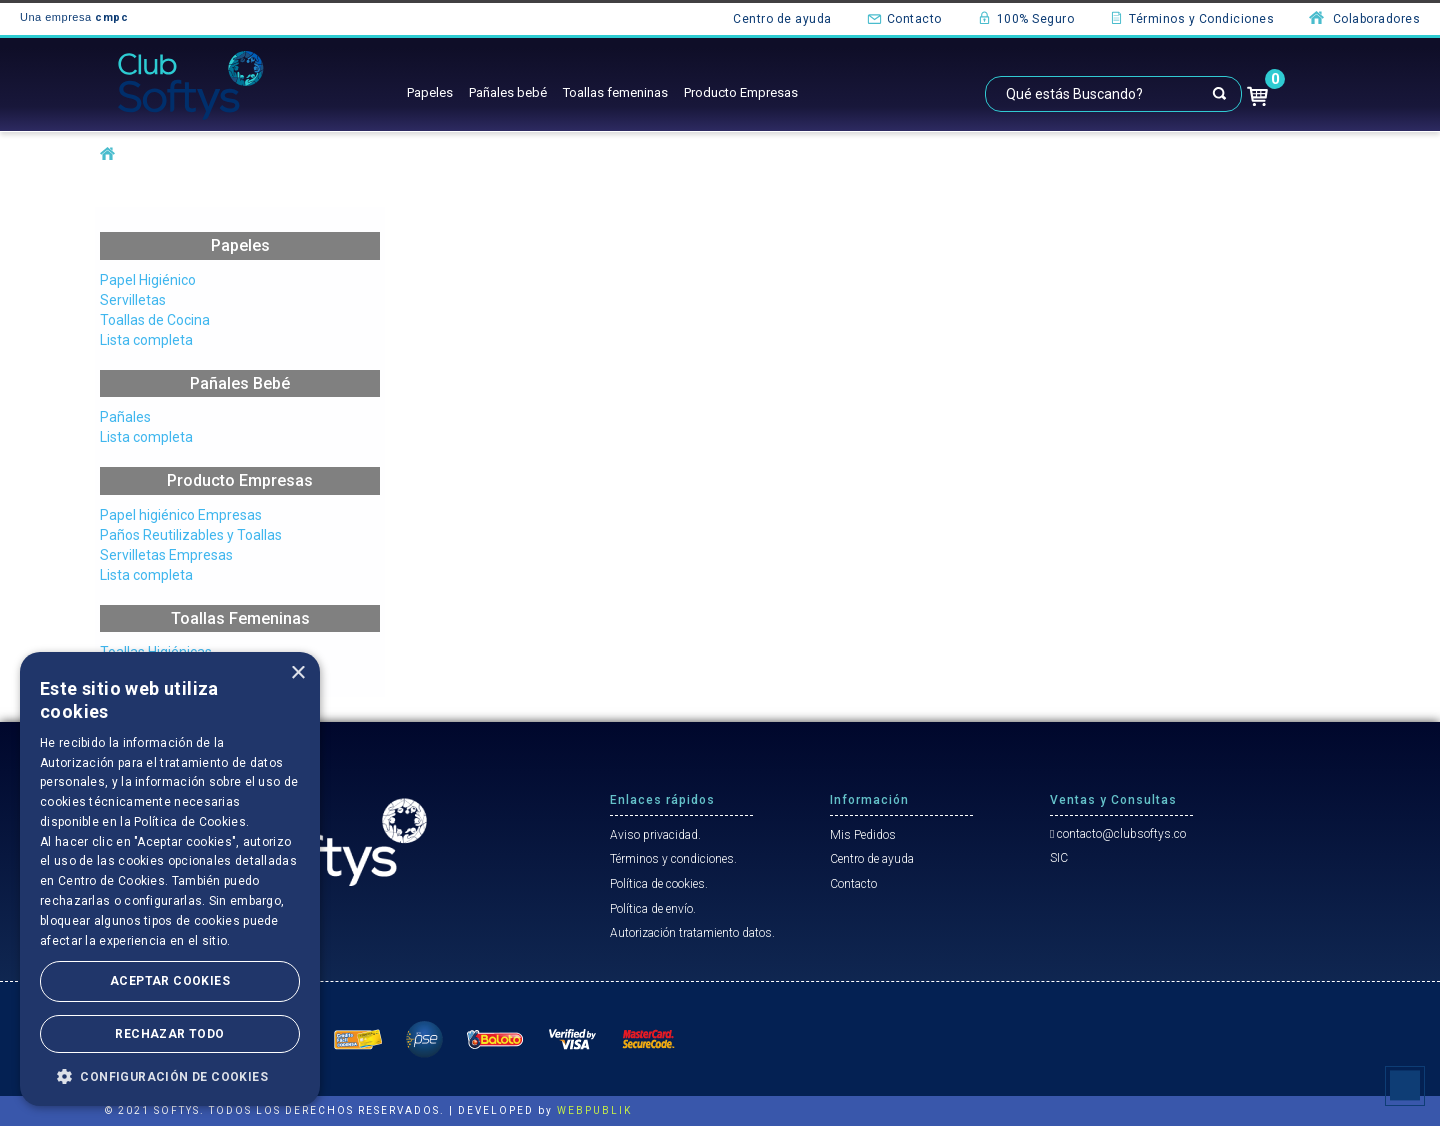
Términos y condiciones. (673, 859)
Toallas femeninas (615, 92)
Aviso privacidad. (655, 835)
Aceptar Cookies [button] (170, 981)
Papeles (430, 92)
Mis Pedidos (863, 835)
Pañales (125, 417)
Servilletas (133, 300)
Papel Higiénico (148, 280)
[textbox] (1113, 94)
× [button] (297, 673)
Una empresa (74, 17)
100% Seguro (1026, 18)
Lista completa (146, 340)
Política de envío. (653, 909)
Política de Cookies (190, 822)
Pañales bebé (508, 92)
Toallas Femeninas (240, 618)
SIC (1059, 858)
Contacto (904, 18)
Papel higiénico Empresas (181, 515)
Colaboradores (1364, 18)
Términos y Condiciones (1191, 18)
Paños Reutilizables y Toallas (191, 535)
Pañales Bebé (240, 383)
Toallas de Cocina (155, 320)
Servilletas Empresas (166, 555)
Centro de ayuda (782, 19)
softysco (107, 154)
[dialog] (170, 879)
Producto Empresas (741, 92)
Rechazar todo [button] (169, 1034)
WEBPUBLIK (594, 1110)
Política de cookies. (659, 884)
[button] (170, 1076)
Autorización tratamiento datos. (692, 933)
